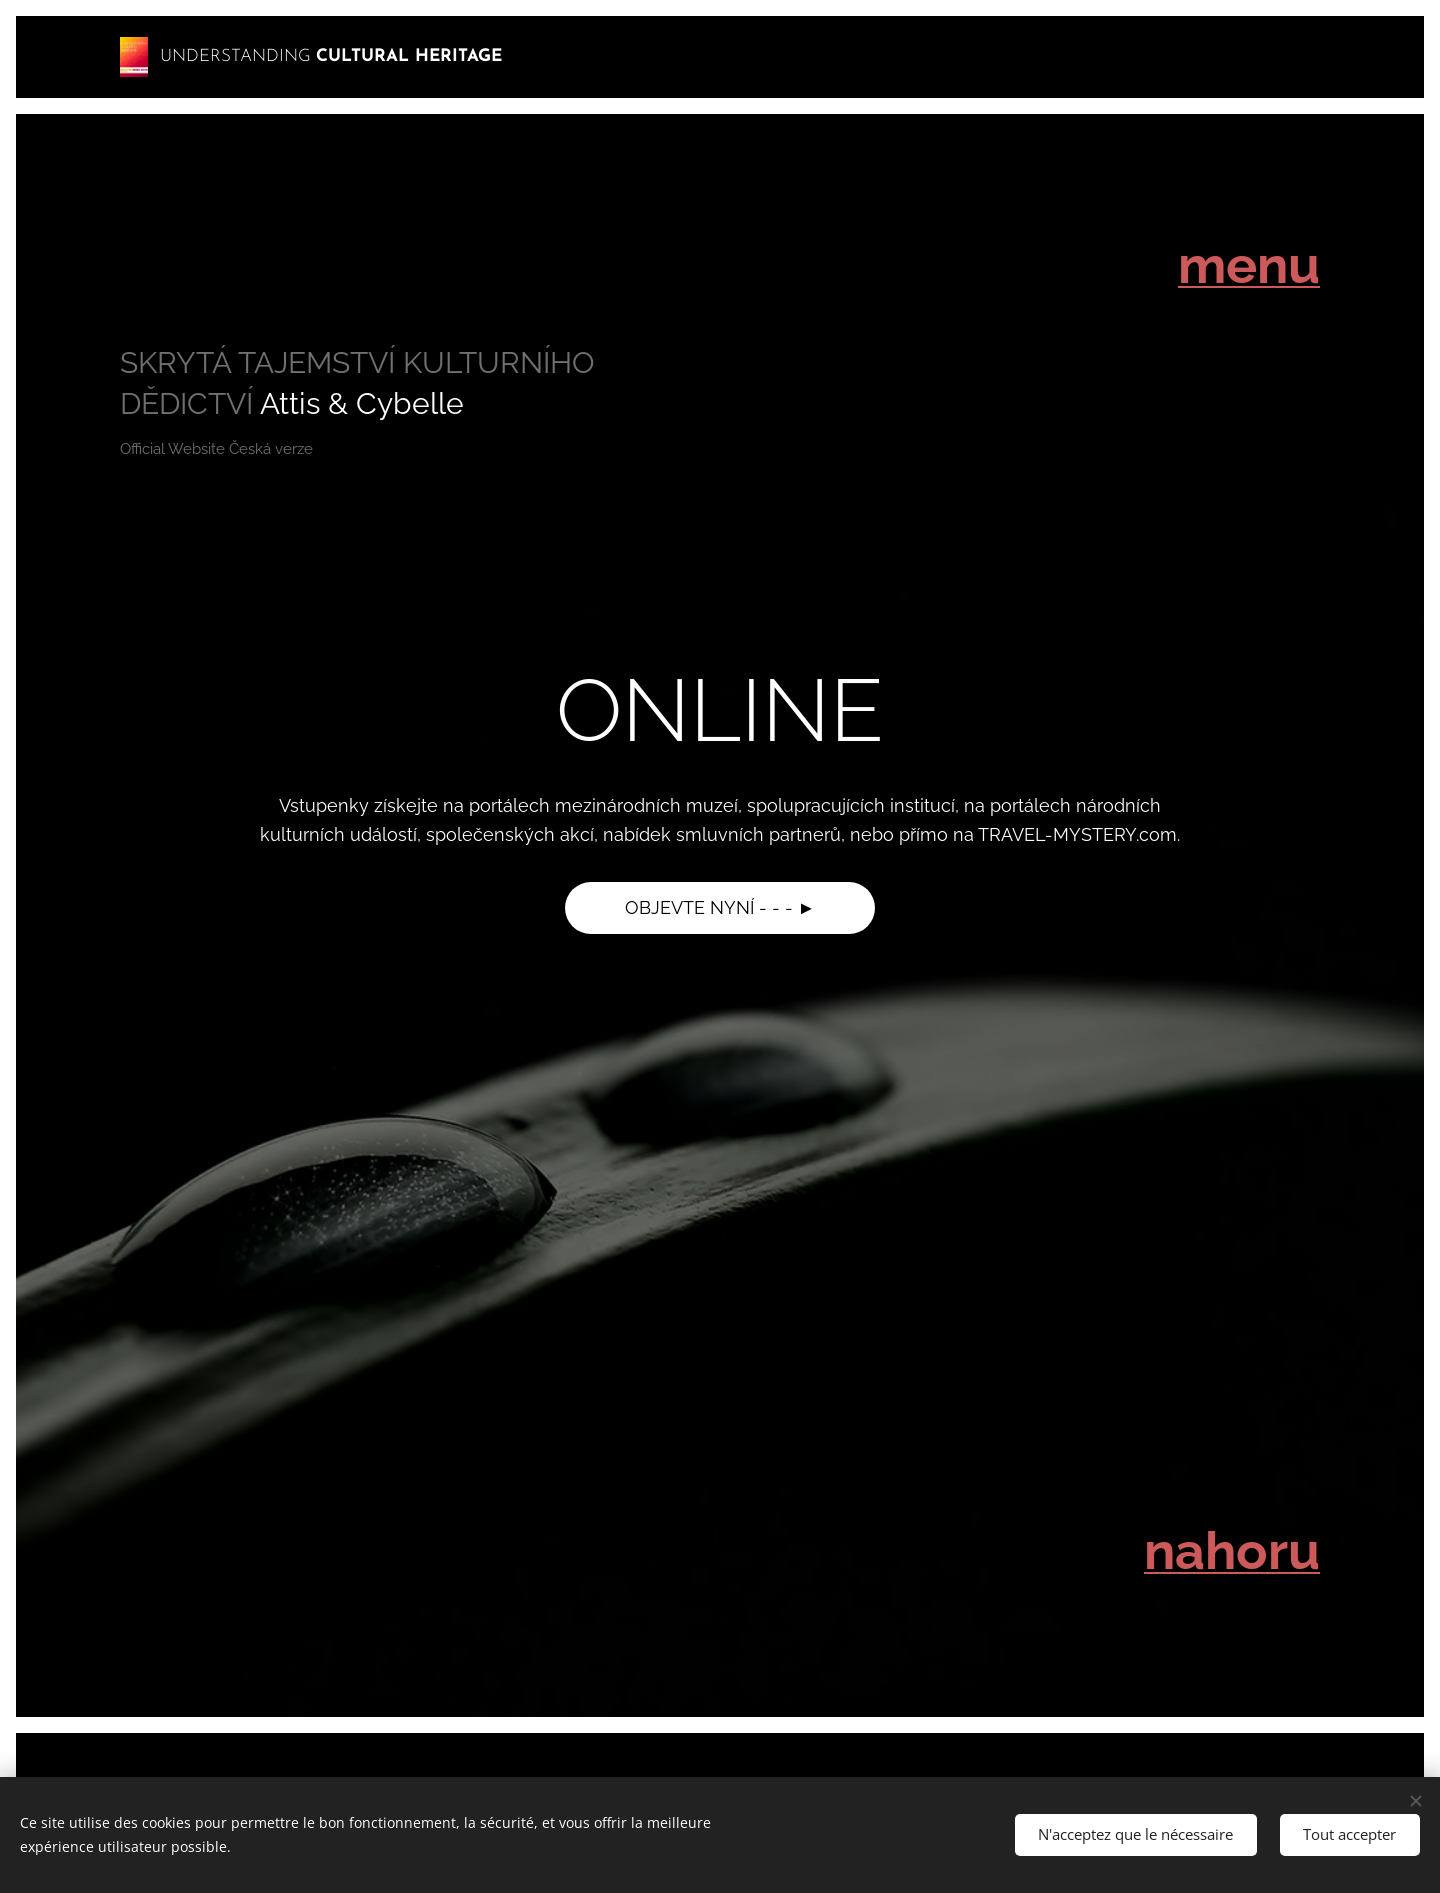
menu (1249, 264)
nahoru (1232, 1550)
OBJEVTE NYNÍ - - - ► (720, 907)
